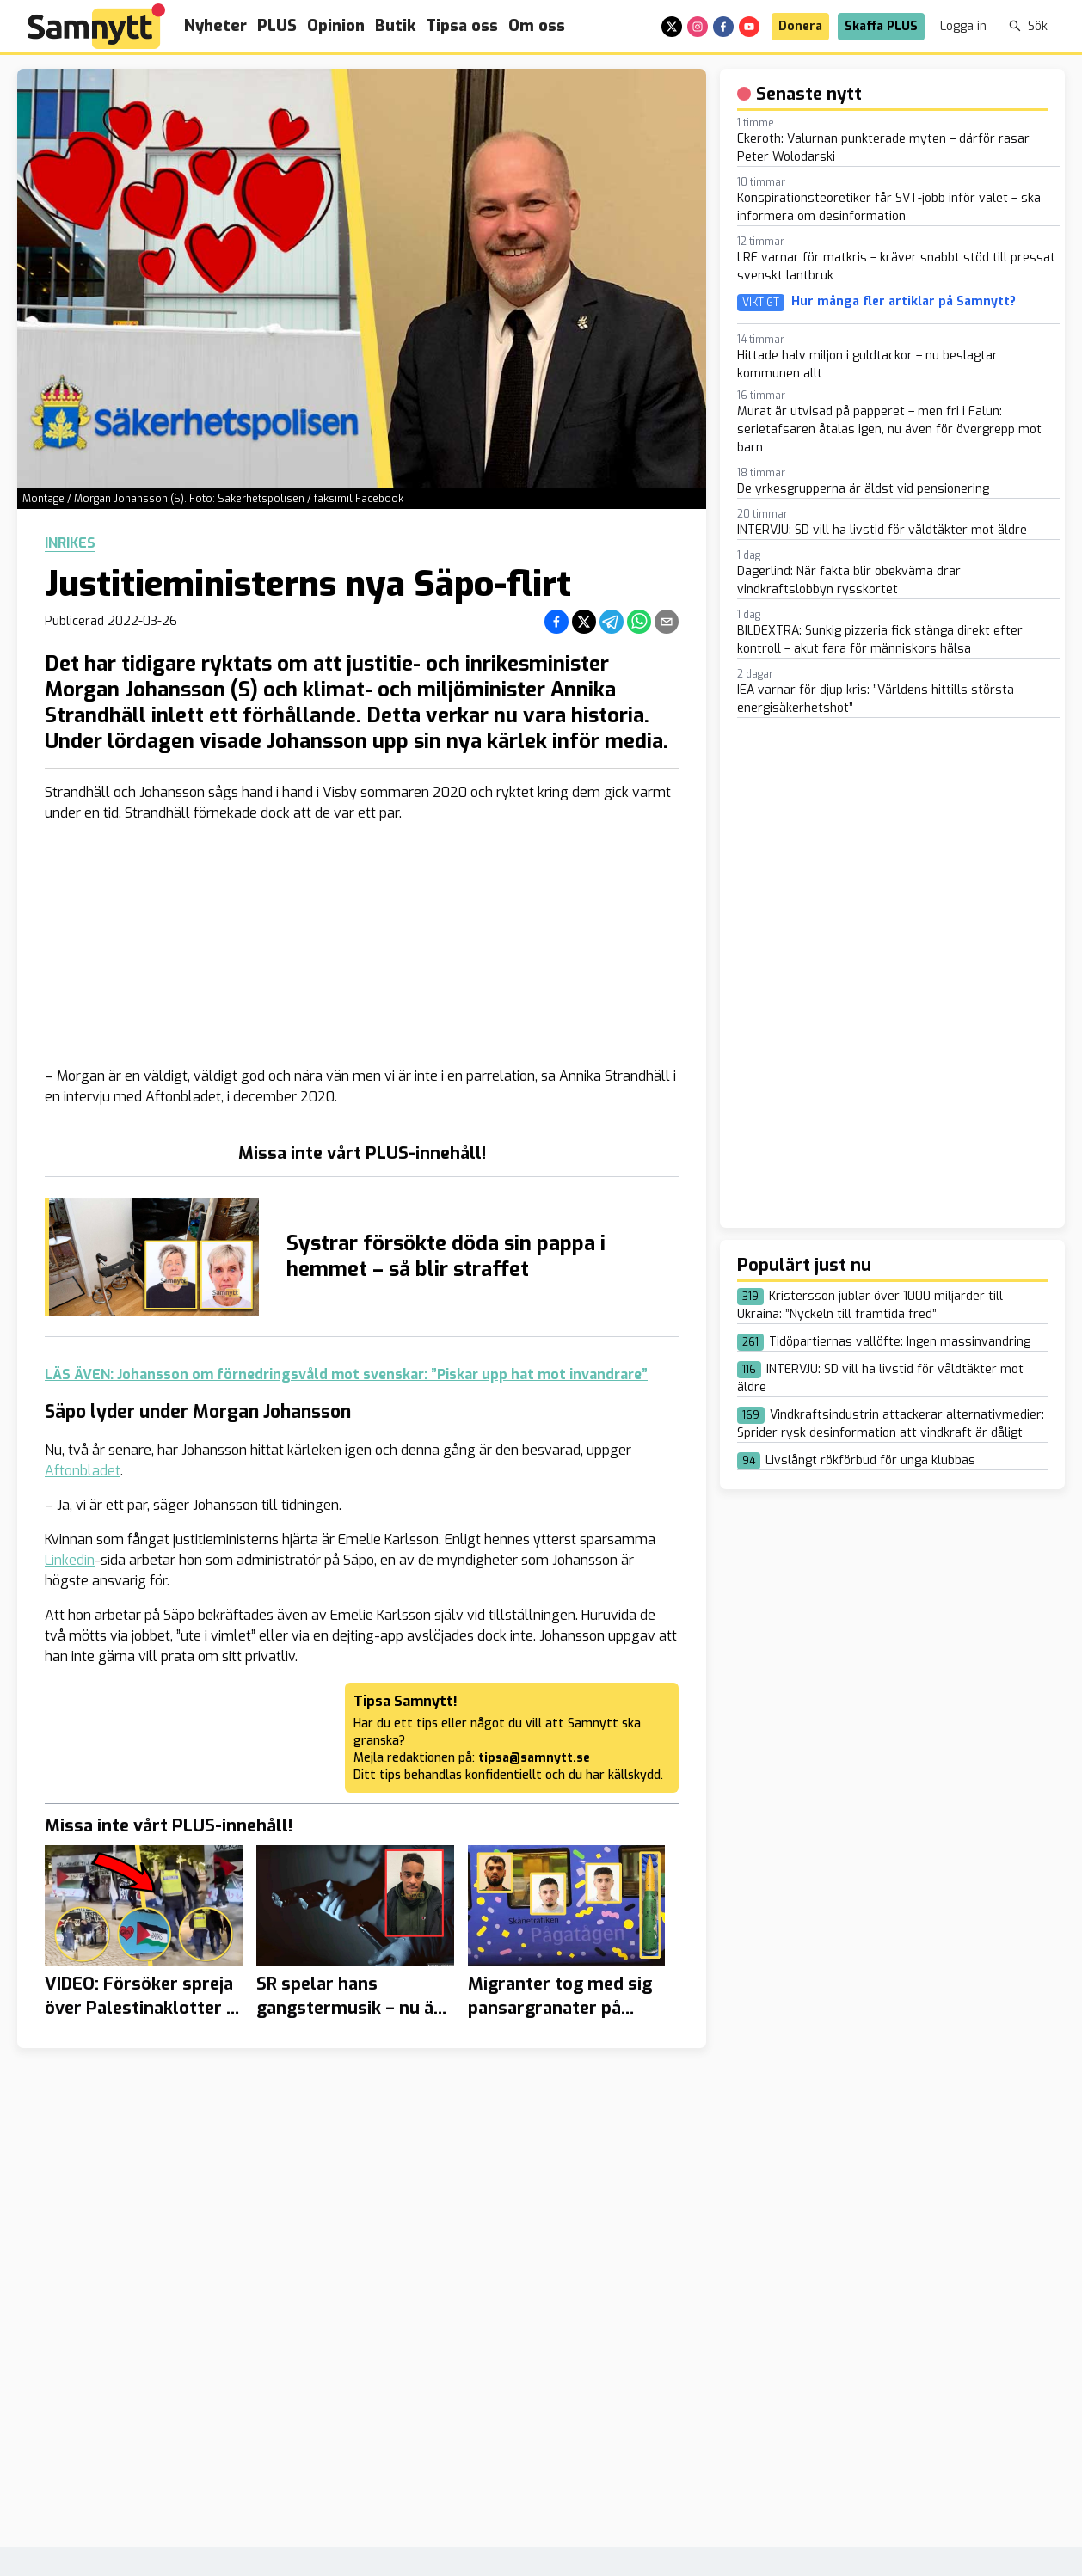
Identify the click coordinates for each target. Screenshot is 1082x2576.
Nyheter (215, 25)
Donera (800, 26)
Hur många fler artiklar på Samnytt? (903, 302)
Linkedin (70, 1560)
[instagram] (697, 26)
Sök (1028, 26)
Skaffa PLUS (881, 26)
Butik (395, 25)
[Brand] (96, 26)
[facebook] (723, 26)
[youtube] (749, 26)
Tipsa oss (462, 25)
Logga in (963, 26)
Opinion (336, 25)
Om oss (536, 25)
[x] (671, 26)
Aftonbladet (82, 1471)
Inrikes (70, 543)
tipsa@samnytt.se (534, 1758)
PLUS (277, 25)
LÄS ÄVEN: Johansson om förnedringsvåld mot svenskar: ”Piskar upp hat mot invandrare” (346, 1374)
